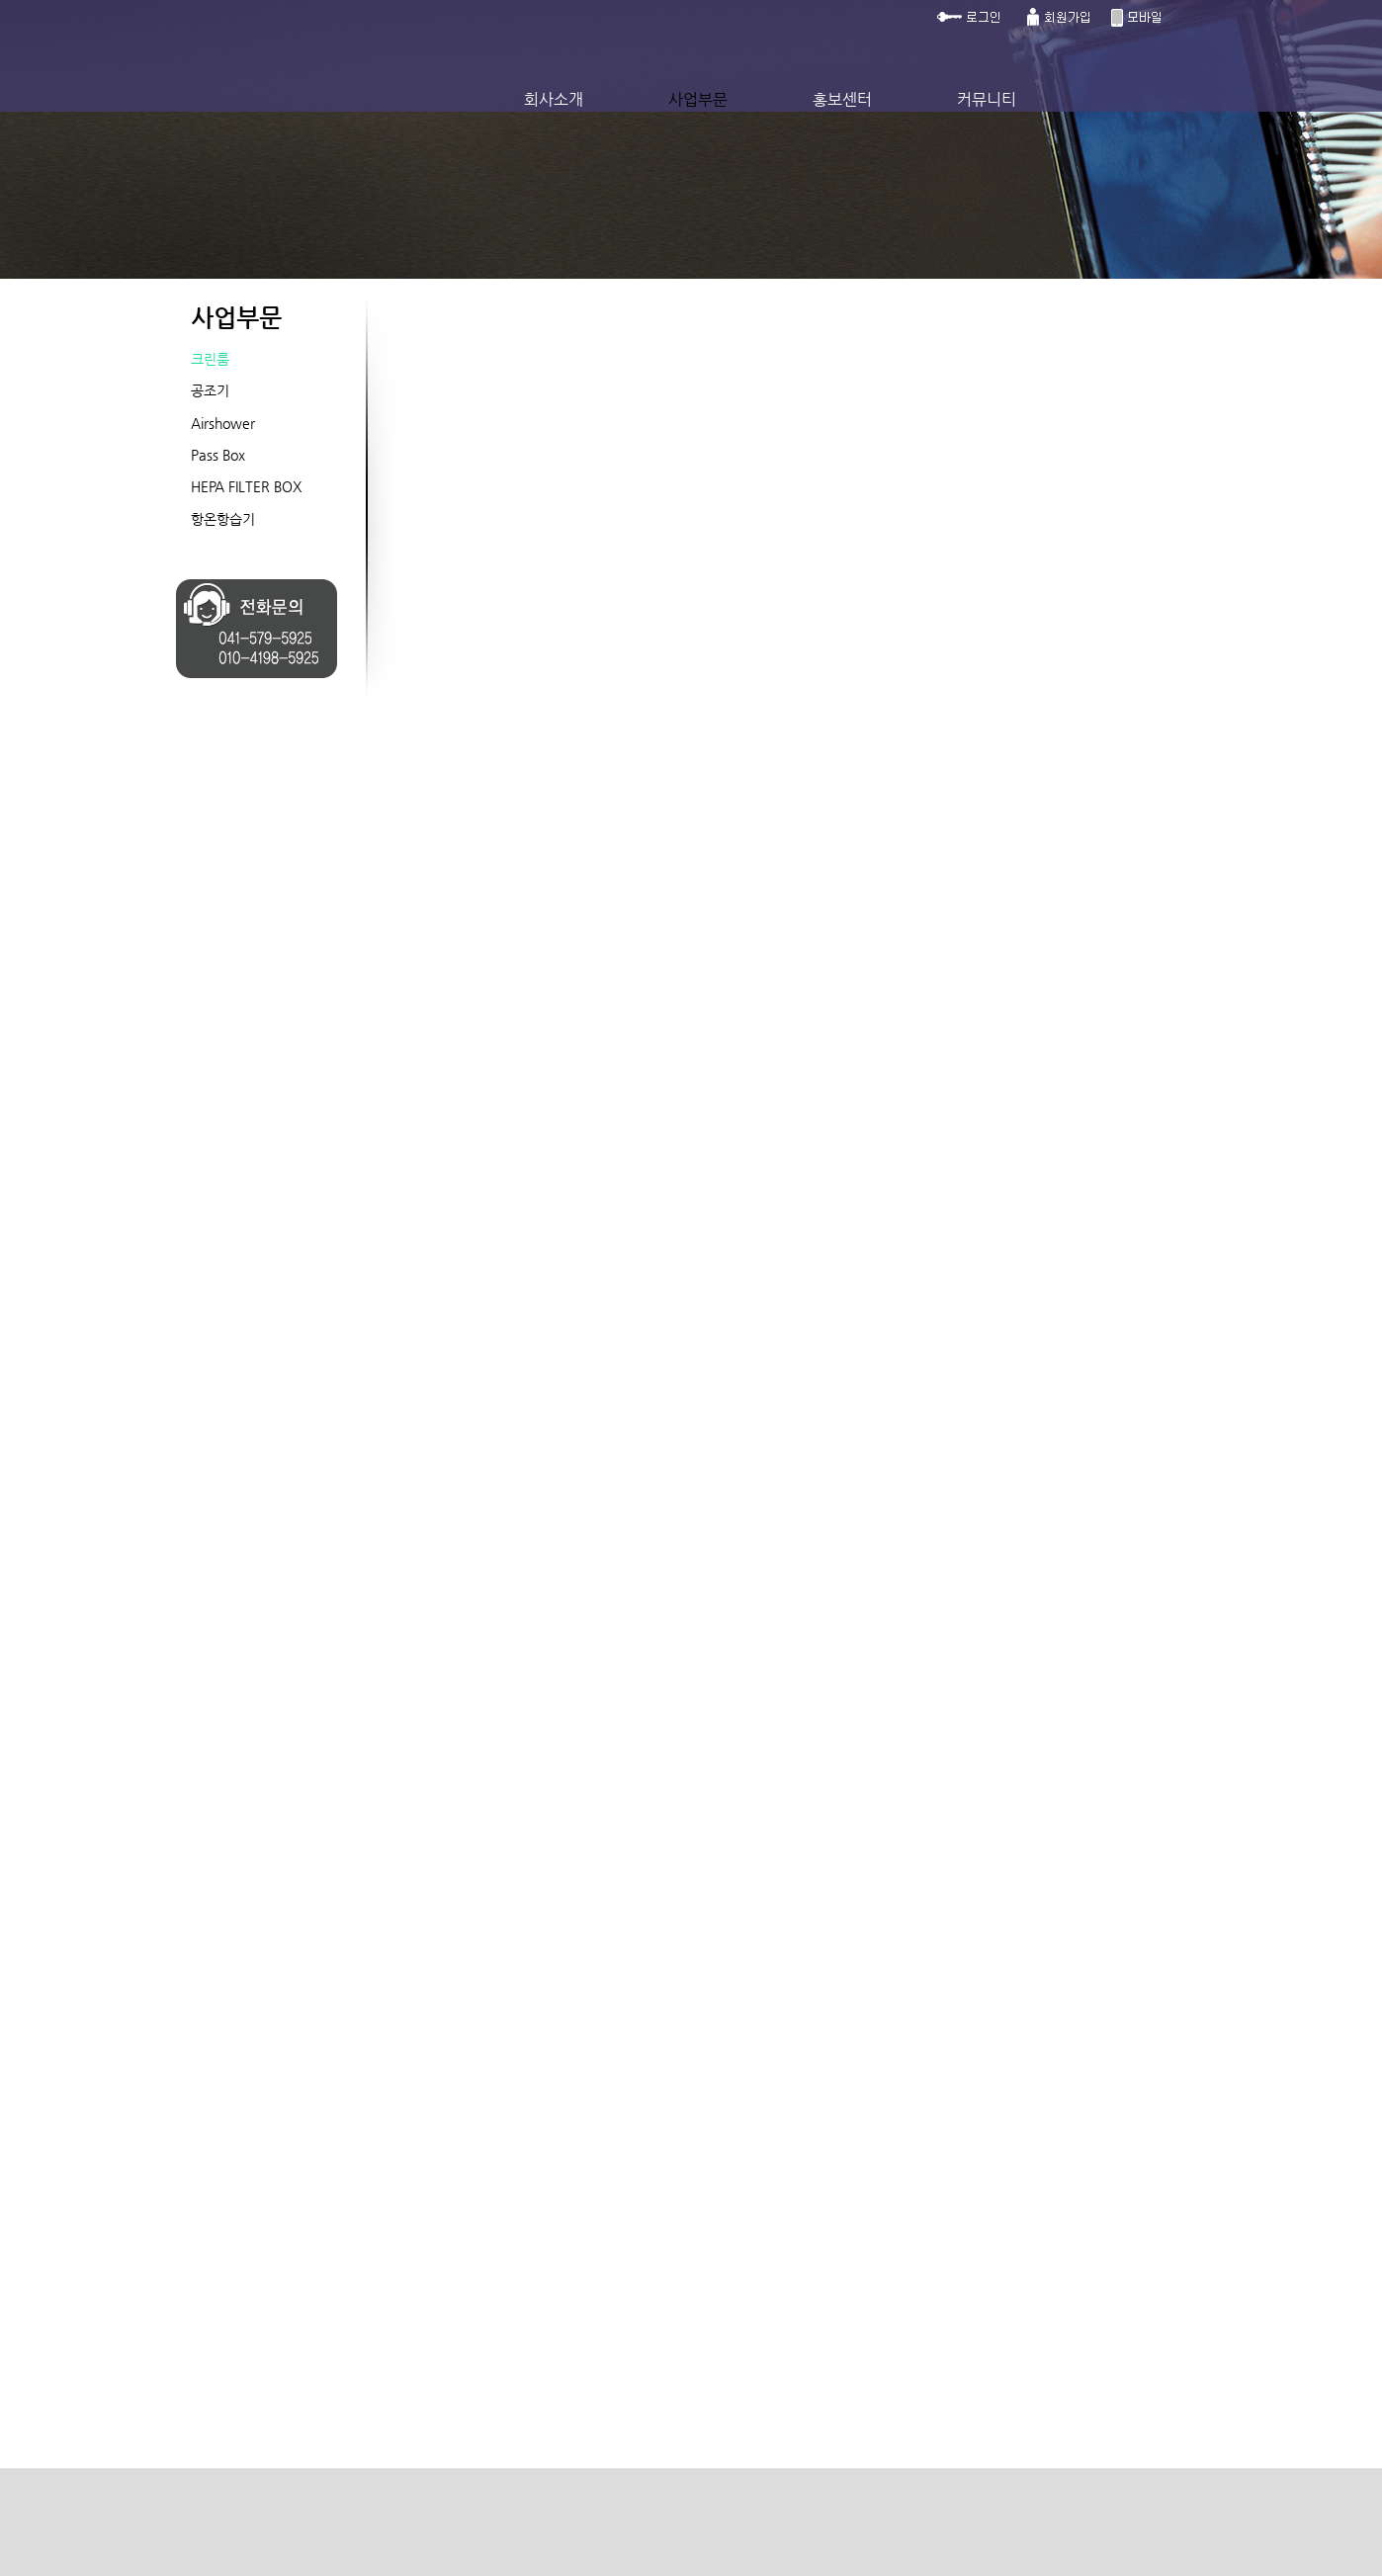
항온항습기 (223, 519)
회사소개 (553, 99)
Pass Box (218, 455)
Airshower (223, 423)
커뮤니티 (986, 99)
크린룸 (210, 359)
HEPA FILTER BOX (246, 486)
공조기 (210, 390)
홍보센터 (842, 99)
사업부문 (698, 99)
